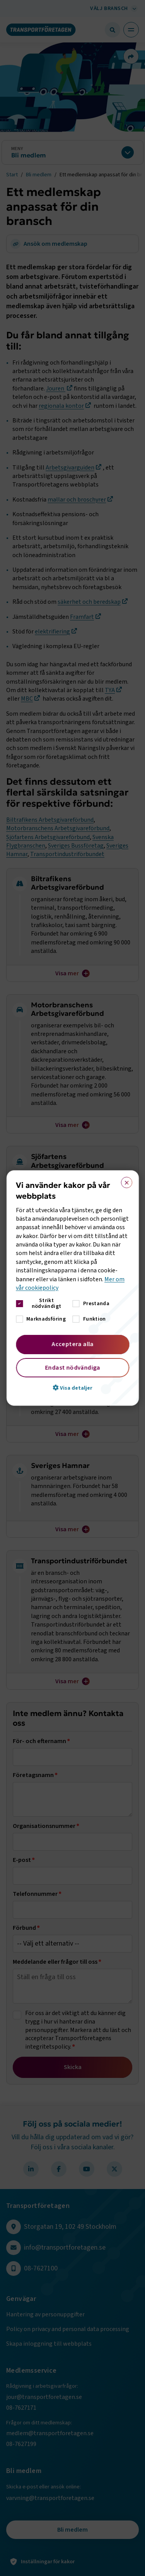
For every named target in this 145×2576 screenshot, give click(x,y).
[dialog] (72, 1288)
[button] (72, 1387)
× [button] (124, 1181)
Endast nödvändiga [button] (72, 1367)
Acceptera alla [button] (72, 1344)
